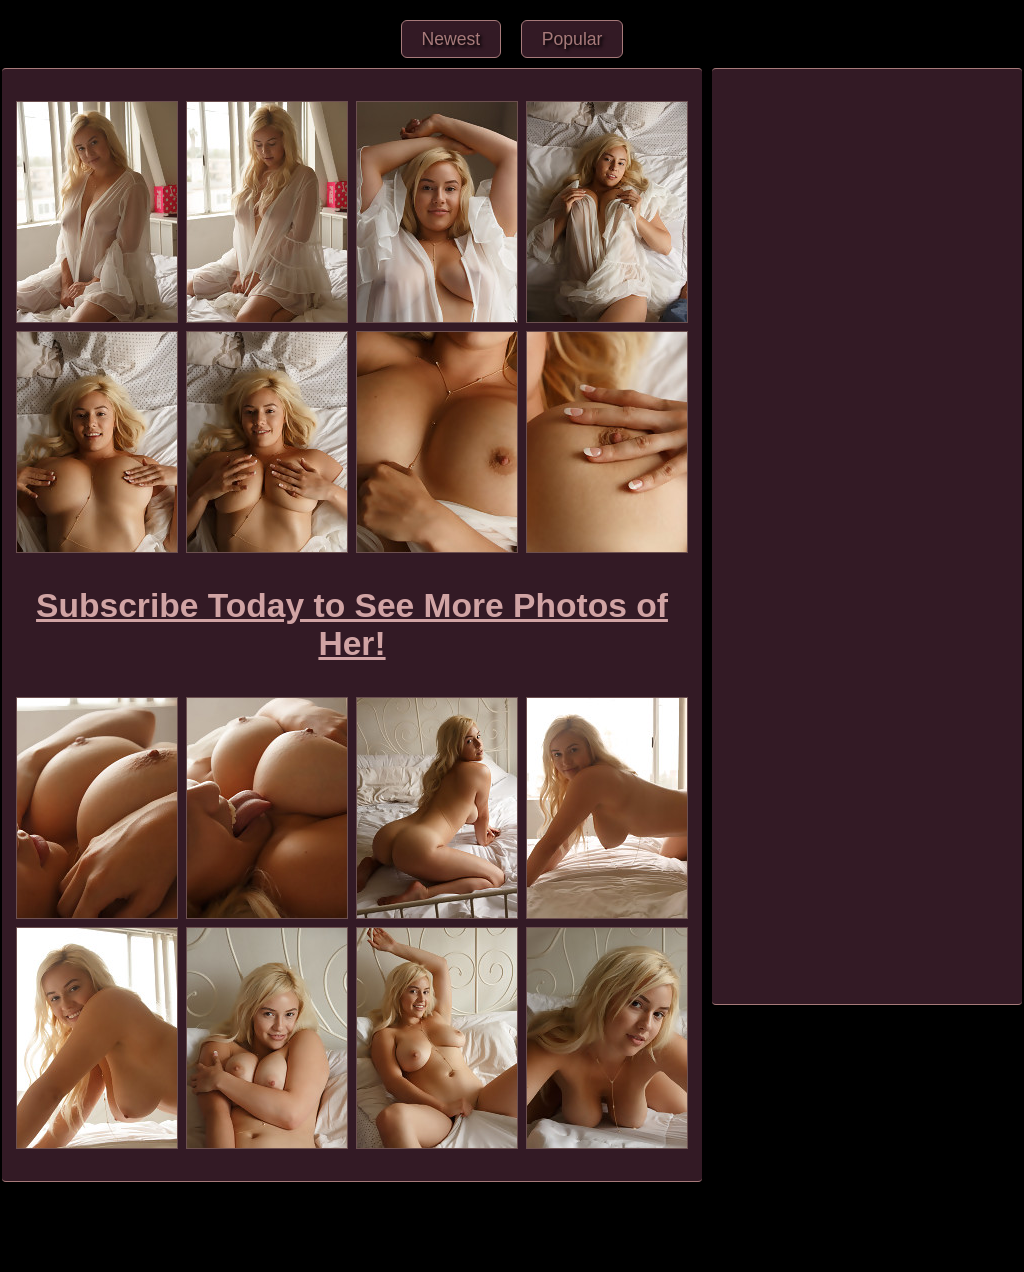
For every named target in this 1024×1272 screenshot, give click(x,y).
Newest (451, 39)
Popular (572, 39)
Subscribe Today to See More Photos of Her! (352, 624)
